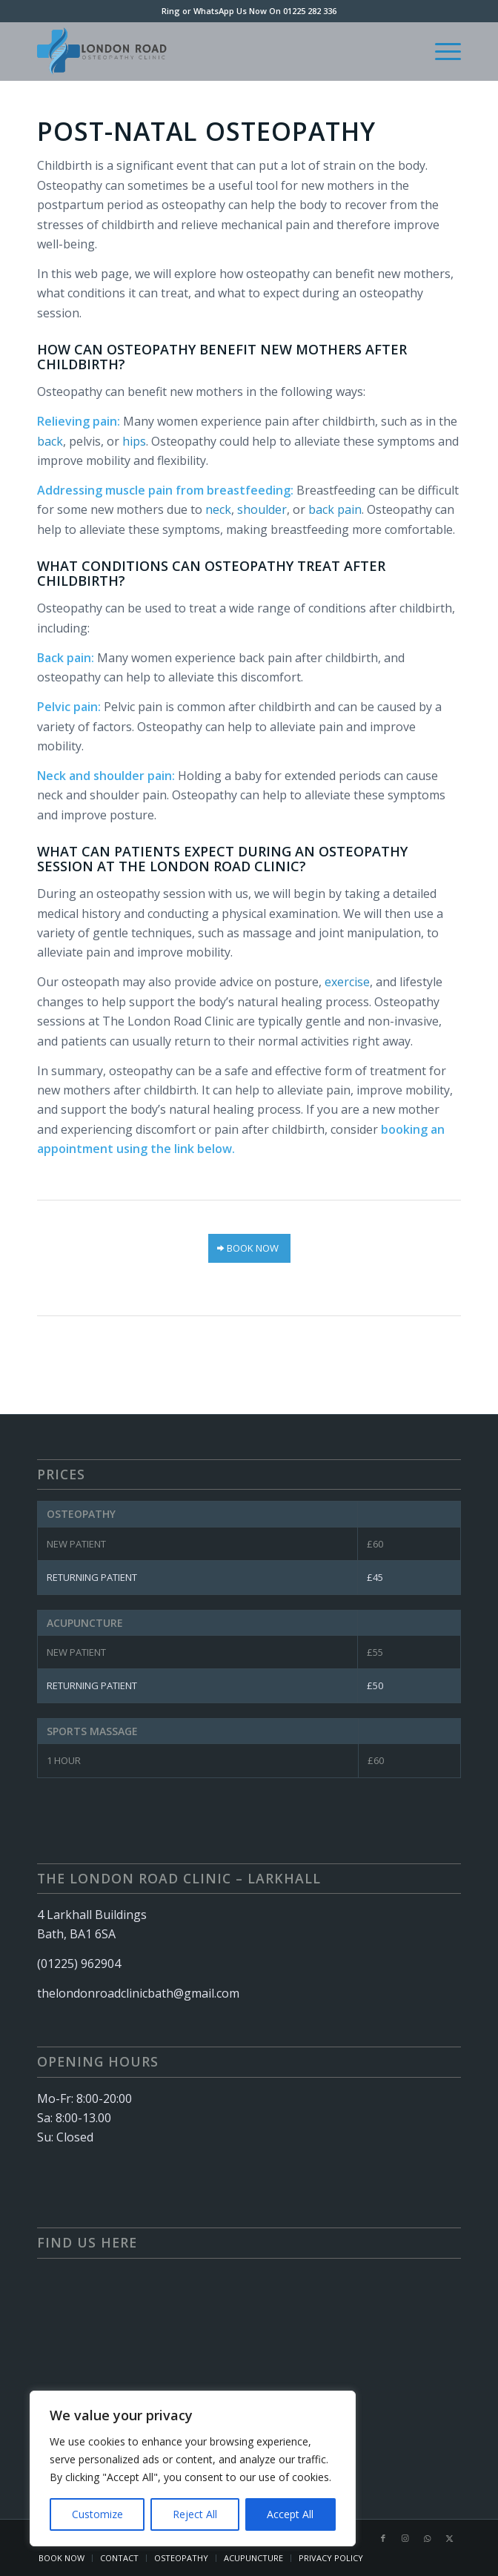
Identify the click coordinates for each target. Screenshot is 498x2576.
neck (218, 509)
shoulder (262, 509)
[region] (193, 2468)
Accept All (290, 2514)
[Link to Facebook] (383, 2538)
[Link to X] (450, 2538)
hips (134, 441)
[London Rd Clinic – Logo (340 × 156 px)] (206, 51)
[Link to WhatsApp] (427, 2538)
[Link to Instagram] (405, 2538)
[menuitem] (440, 51)
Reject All (195, 2514)
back (50, 441)
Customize (97, 2514)
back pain (335, 509)
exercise (347, 982)
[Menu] (440, 51)
